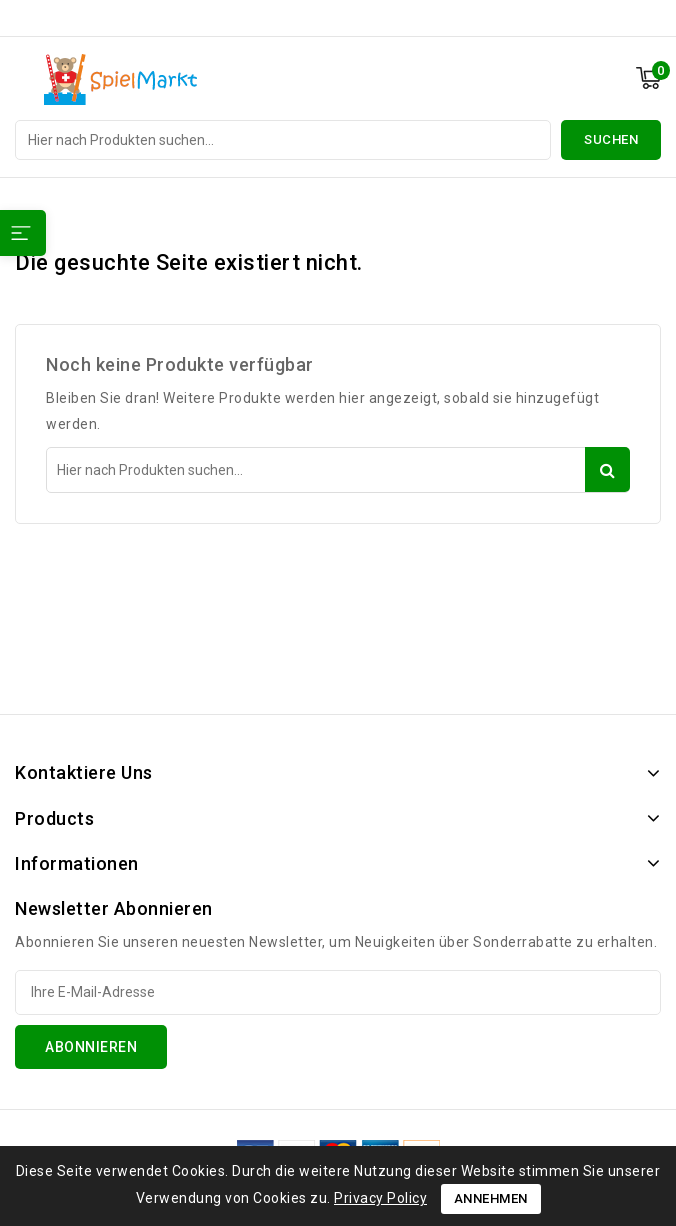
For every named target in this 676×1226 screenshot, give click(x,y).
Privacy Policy (380, 1198)
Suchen (611, 139)
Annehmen (491, 1198)
